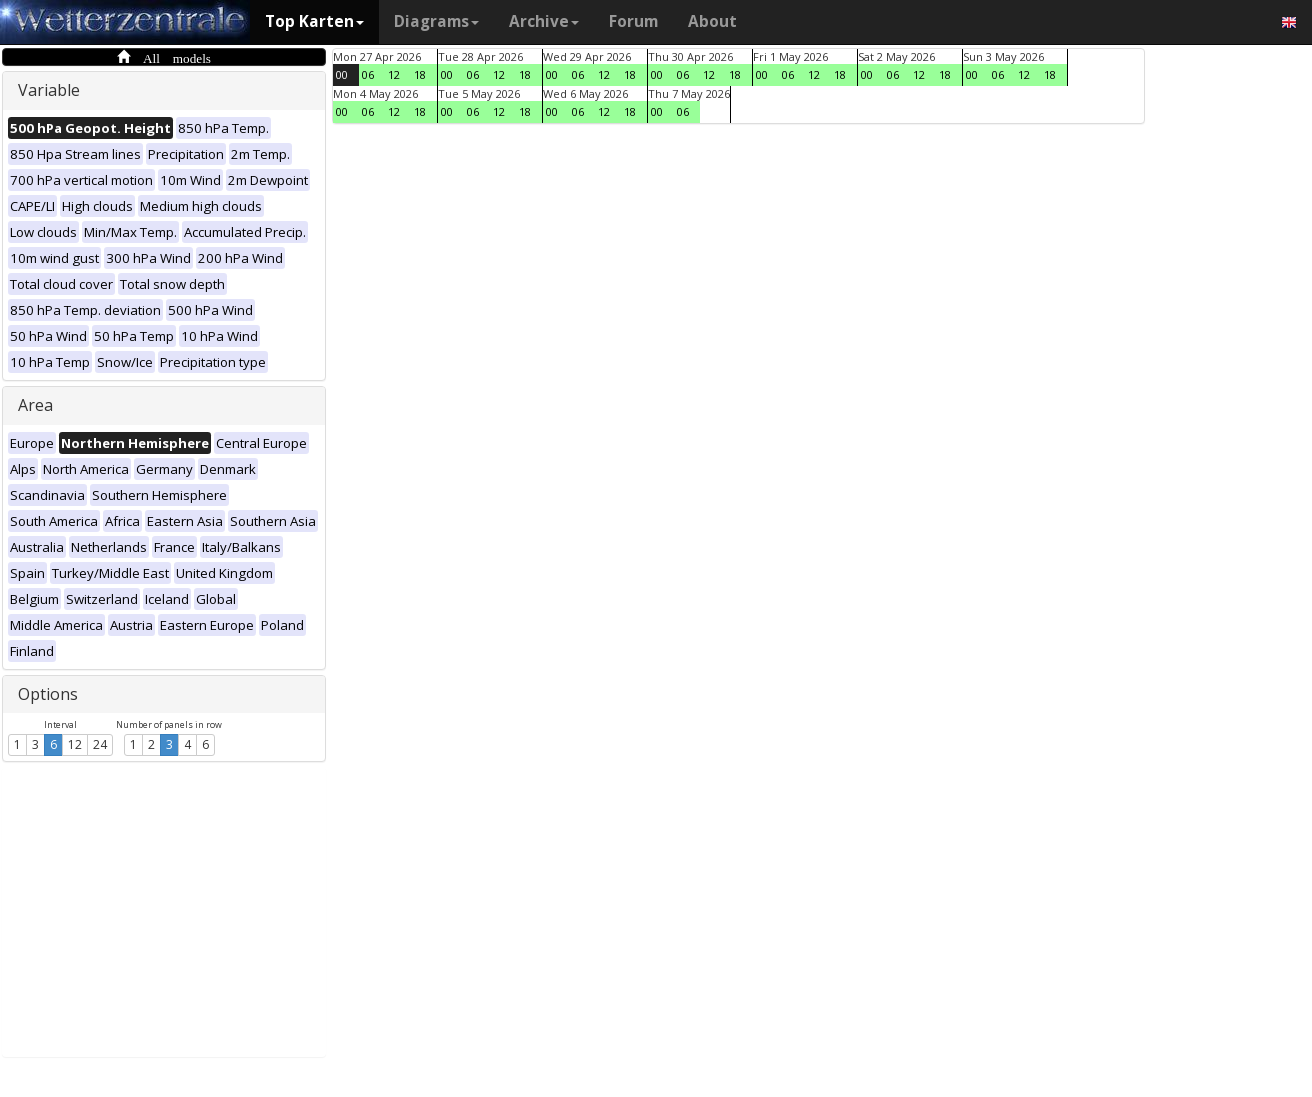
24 (100, 744)
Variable (49, 90)
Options (48, 694)
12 (75, 744)
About (712, 21)
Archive (544, 21)
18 (420, 74)
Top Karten (314, 21)
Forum (633, 21)
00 (342, 74)
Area (35, 405)
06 (368, 74)
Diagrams (436, 21)
